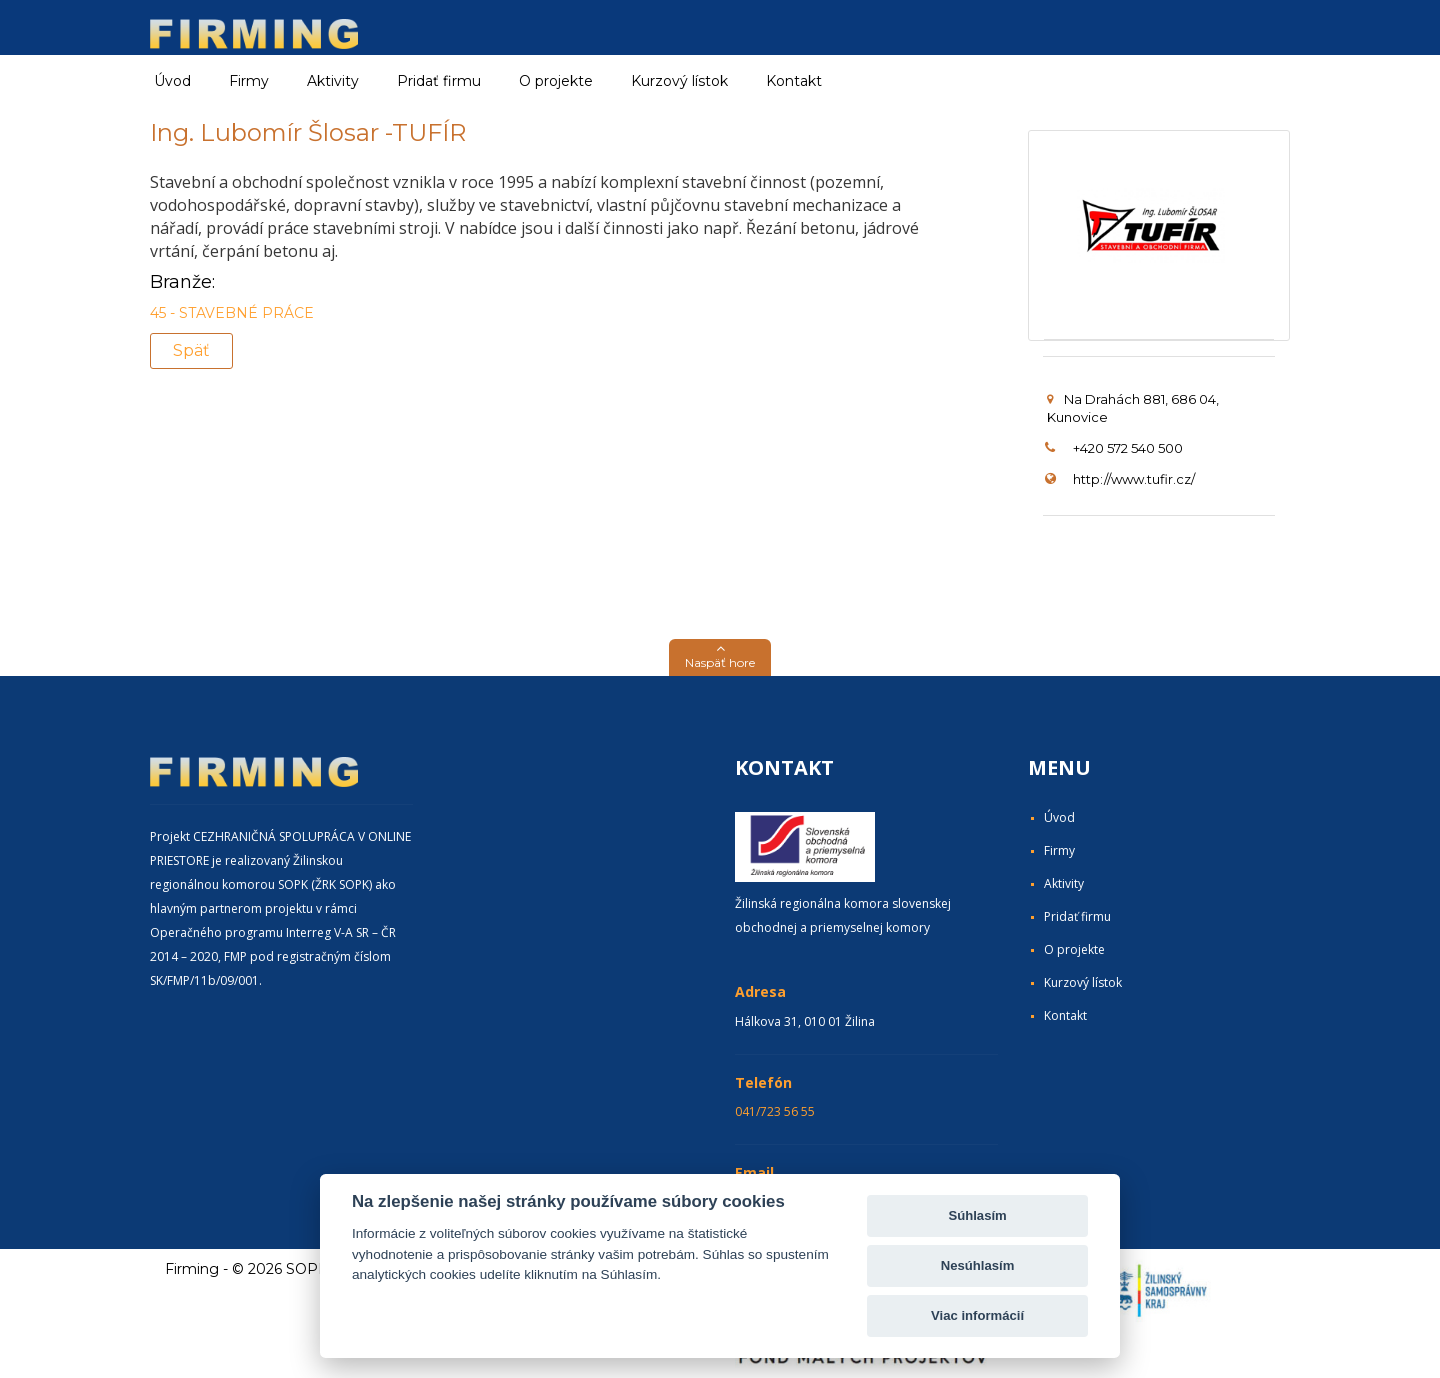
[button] (720, 657)
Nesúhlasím (978, 1265)
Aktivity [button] (333, 81)
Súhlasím (977, 1215)
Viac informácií (977, 1315)
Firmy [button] (249, 81)
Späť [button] (191, 350)
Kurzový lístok (679, 81)
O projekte (556, 81)
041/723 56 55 (775, 1111)
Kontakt (794, 81)
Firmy (1059, 850)
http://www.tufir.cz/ (1134, 479)
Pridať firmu (439, 81)
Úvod (172, 81)
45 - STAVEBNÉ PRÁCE (232, 313)
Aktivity (1064, 883)
